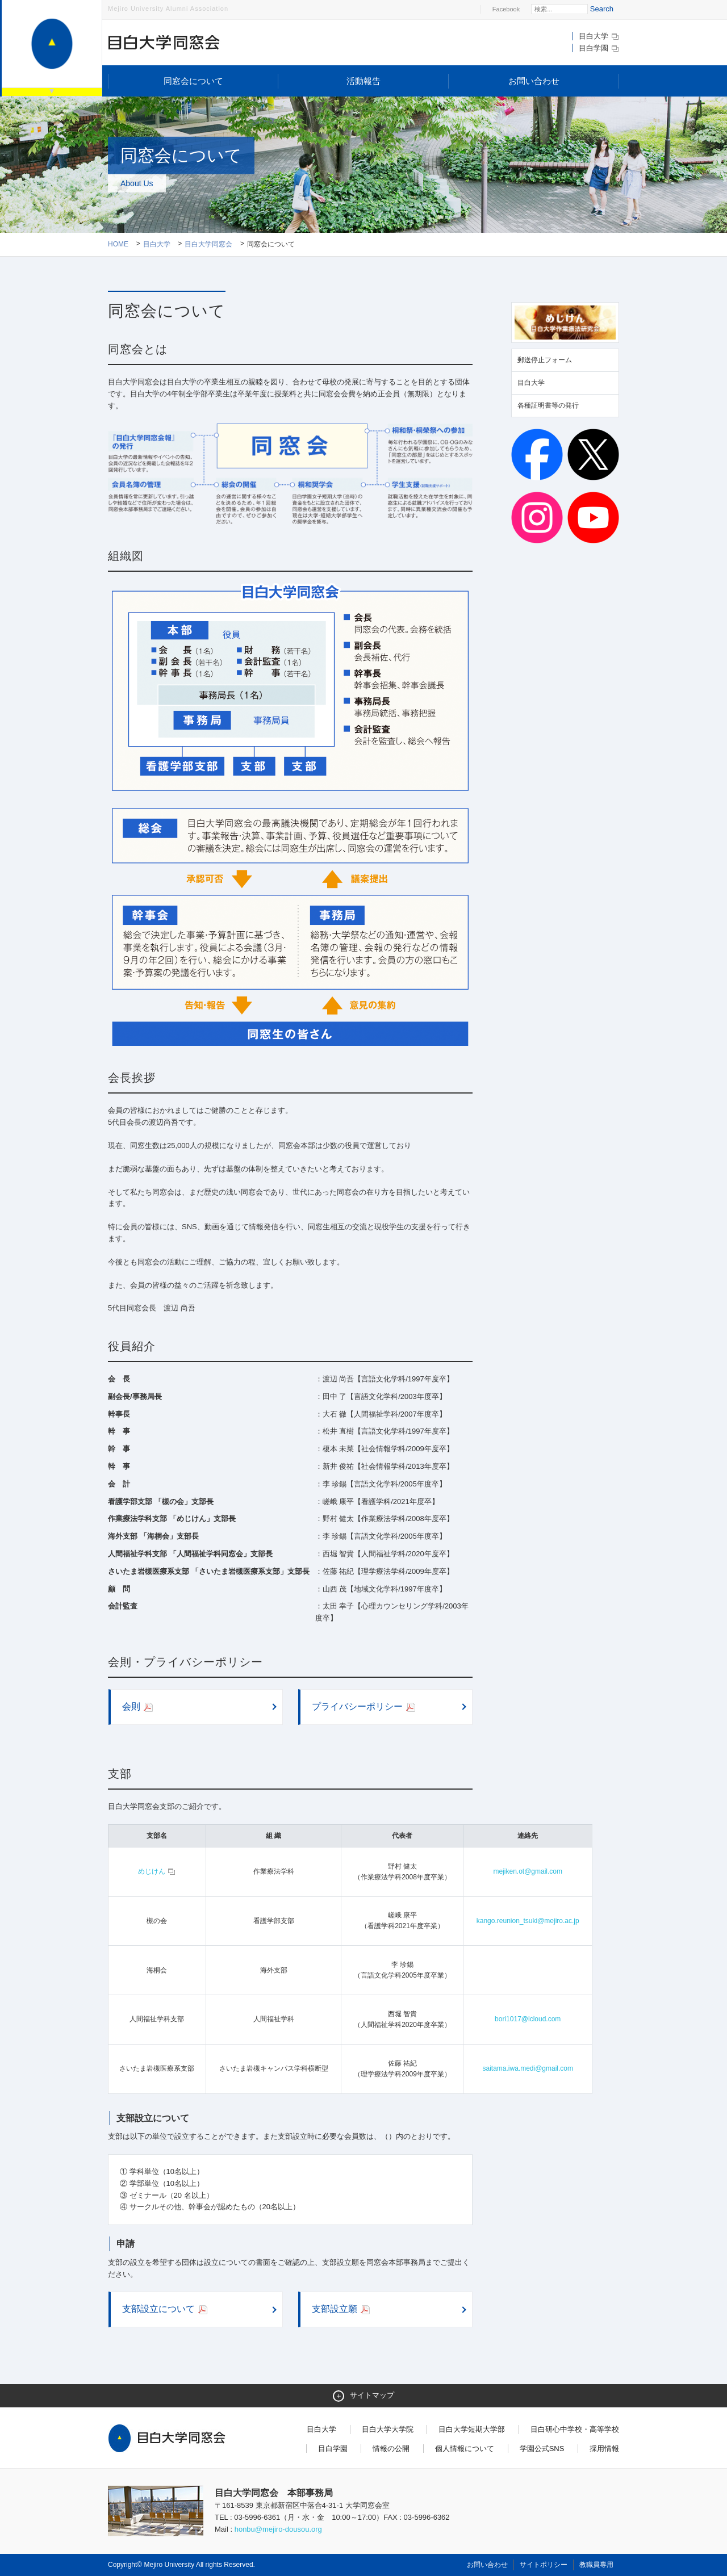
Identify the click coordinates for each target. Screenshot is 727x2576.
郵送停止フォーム (544, 360)
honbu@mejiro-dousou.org (278, 2529)
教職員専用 (596, 2565)
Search (601, 9)
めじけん (157, 1871)
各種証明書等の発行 (548, 405)
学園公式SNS (542, 2448)
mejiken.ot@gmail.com (527, 1871)
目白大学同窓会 (208, 244)
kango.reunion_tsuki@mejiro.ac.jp (528, 1921)
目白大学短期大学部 (471, 2429)
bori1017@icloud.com (528, 2019)
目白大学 (599, 36)
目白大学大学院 (387, 2429)
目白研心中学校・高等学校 (574, 2429)
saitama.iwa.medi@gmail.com (527, 2068)
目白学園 (599, 48)
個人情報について (464, 2448)
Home (118, 244)
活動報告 (363, 81)
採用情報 (604, 2448)
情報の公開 (391, 2448)
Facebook (506, 9)
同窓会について (193, 81)
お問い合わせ (533, 81)
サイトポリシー (543, 2565)
